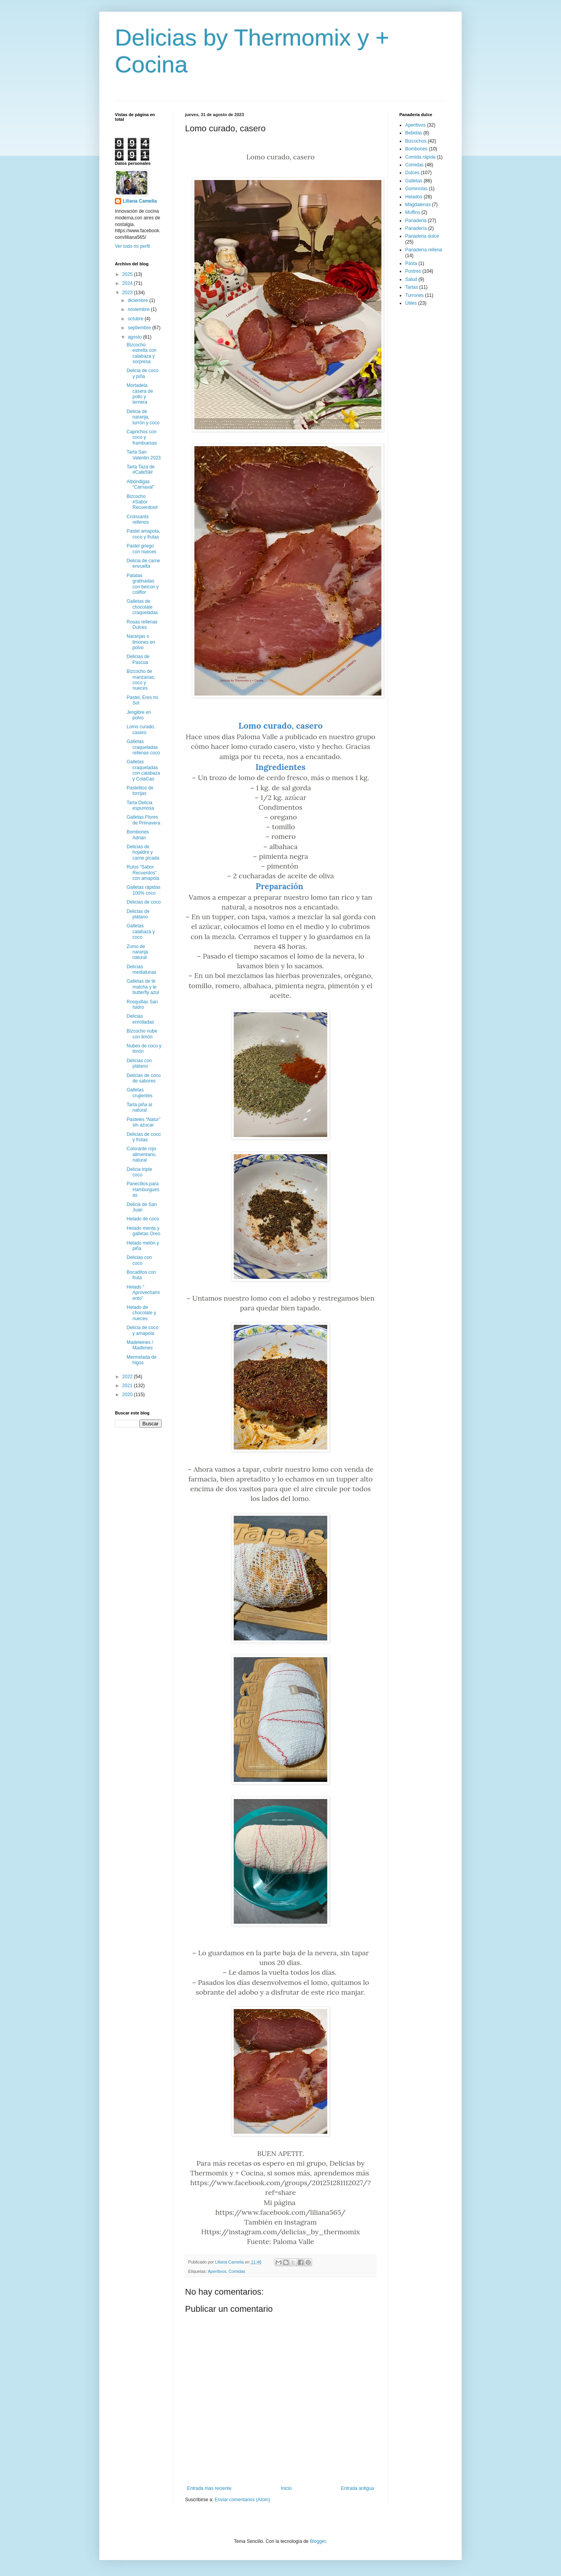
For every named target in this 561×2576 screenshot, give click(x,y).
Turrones (414, 295)
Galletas (413, 181)
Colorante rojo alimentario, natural (142, 1154)
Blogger (318, 2541)
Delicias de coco (144, 902)
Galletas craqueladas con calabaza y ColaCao (143, 770)
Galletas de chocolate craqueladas (142, 607)
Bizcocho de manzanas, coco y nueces (141, 680)
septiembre (140, 327)
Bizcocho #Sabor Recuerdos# (142, 502)
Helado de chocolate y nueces (141, 1313)
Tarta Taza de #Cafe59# (141, 469)
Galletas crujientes (139, 1092)
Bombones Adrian (138, 834)
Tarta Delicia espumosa (140, 805)
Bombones (416, 149)
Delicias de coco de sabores (144, 1078)
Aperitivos (217, 2271)
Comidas (237, 2271)
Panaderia (416, 220)
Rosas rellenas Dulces (142, 624)
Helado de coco (143, 1219)
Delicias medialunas (141, 969)
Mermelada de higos (142, 1359)
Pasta (411, 263)
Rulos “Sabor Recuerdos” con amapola (143, 872)
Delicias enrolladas (140, 1018)
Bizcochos (416, 141)
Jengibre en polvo (139, 715)
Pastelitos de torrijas (140, 790)
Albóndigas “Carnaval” (140, 484)
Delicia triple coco (139, 1172)
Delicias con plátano (139, 1063)
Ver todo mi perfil (132, 246)
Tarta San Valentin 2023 (144, 454)
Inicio (286, 2488)
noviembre (139, 309)
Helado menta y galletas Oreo (143, 1230)
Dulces (412, 172)
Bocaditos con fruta (141, 1274)
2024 (128, 283)
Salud (411, 279)
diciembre (138, 300)
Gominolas (416, 188)
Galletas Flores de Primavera (143, 819)
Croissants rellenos (138, 519)
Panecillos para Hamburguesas (143, 1189)
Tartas (411, 287)
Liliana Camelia (140, 201)
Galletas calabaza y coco (141, 931)
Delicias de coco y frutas (144, 1137)
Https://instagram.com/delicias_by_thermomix (280, 2231)
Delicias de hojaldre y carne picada (143, 852)
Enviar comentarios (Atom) (242, 2499)
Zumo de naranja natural (137, 952)
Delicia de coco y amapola (142, 1330)
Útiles (411, 303)
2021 (128, 1385)
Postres (413, 271)
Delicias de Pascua (138, 659)
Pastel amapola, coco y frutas (143, 533)
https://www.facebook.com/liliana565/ (280, 2212)
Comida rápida (420, 157)
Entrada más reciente (209, 2488)
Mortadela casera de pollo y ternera (140, 394)
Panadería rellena (423, 249)
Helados (413, 197)
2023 (128, 292)
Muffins (412, 212)
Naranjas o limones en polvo (141, 642)
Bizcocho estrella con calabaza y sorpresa (141, 353)
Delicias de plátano (138, 914)
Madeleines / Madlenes (140, 1345)
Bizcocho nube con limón (142, 1033)
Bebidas (413, 133)
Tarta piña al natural (139, 1107)
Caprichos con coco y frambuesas (142, 437)
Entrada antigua (357, 2488)
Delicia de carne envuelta (143, 563)
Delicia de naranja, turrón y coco (143, 417)
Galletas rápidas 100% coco (144, 890)
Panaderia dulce (422, 236)
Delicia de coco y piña (142, 373)
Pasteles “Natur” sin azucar (144, 1122)
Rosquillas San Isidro (142, 1004)
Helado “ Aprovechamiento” (143, 1292)
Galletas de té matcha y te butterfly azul (143, 986)
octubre (136, 318)
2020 (128, 1394)
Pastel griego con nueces (141, 548)
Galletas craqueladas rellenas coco (143, 747)
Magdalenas (417, 204)
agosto (135, 337)
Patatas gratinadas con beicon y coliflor (143, 584)
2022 (128, 1376)
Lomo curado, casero (141, 729)
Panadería (416, 228)
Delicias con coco (139, 1260)
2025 (128, 274)
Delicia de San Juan (142, 1207)
